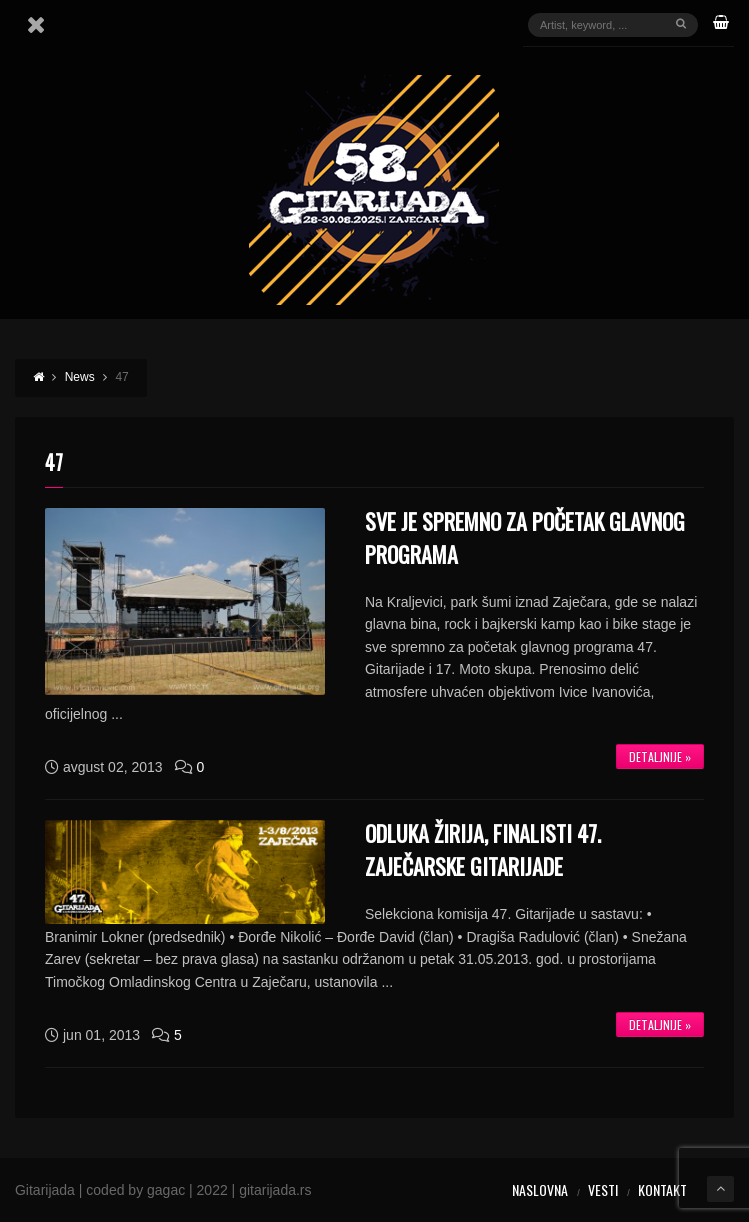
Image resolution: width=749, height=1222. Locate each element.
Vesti (603, 1189)
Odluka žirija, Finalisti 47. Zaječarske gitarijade (483, 849)
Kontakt (662, 1189)
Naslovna (540, 1189)
